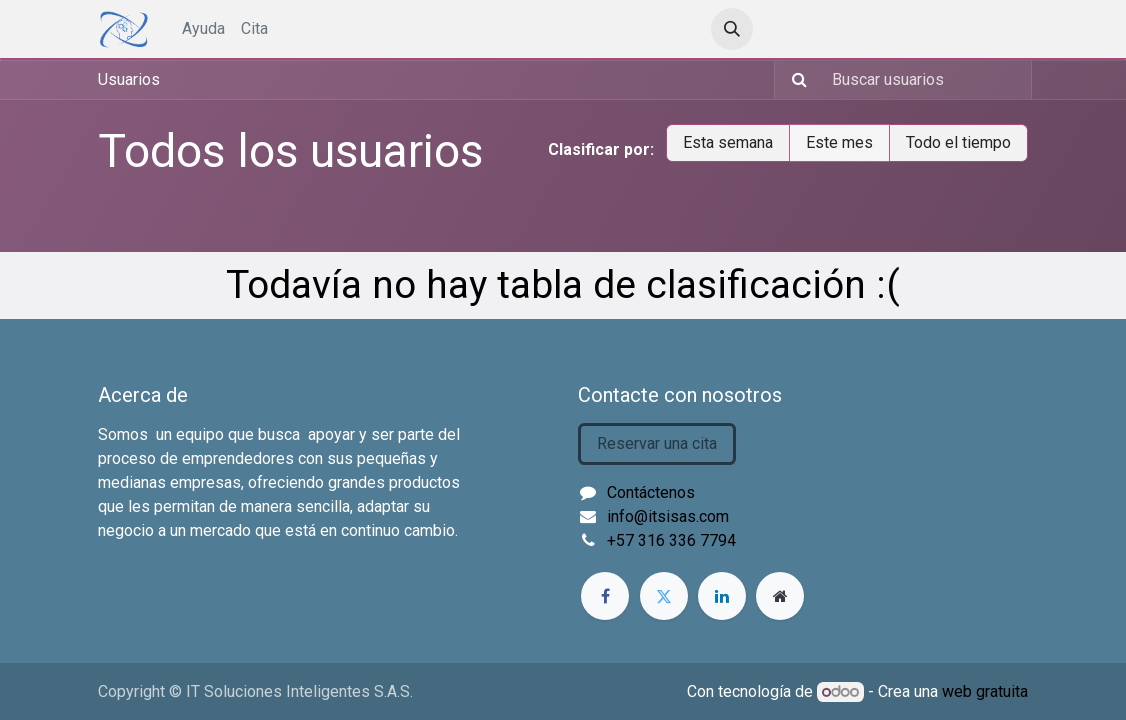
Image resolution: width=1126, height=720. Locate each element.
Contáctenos (651, 492)
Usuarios (129, 79)
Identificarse (830, 28)
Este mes (839, 142)
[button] (732, 29)
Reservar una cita (657, 443)
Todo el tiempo (958, 142)
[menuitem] (203, 29)
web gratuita (985, 691)
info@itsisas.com (668, 516)
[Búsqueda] (793, 80)
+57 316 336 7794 (671, 540)
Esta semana (728, 142)
